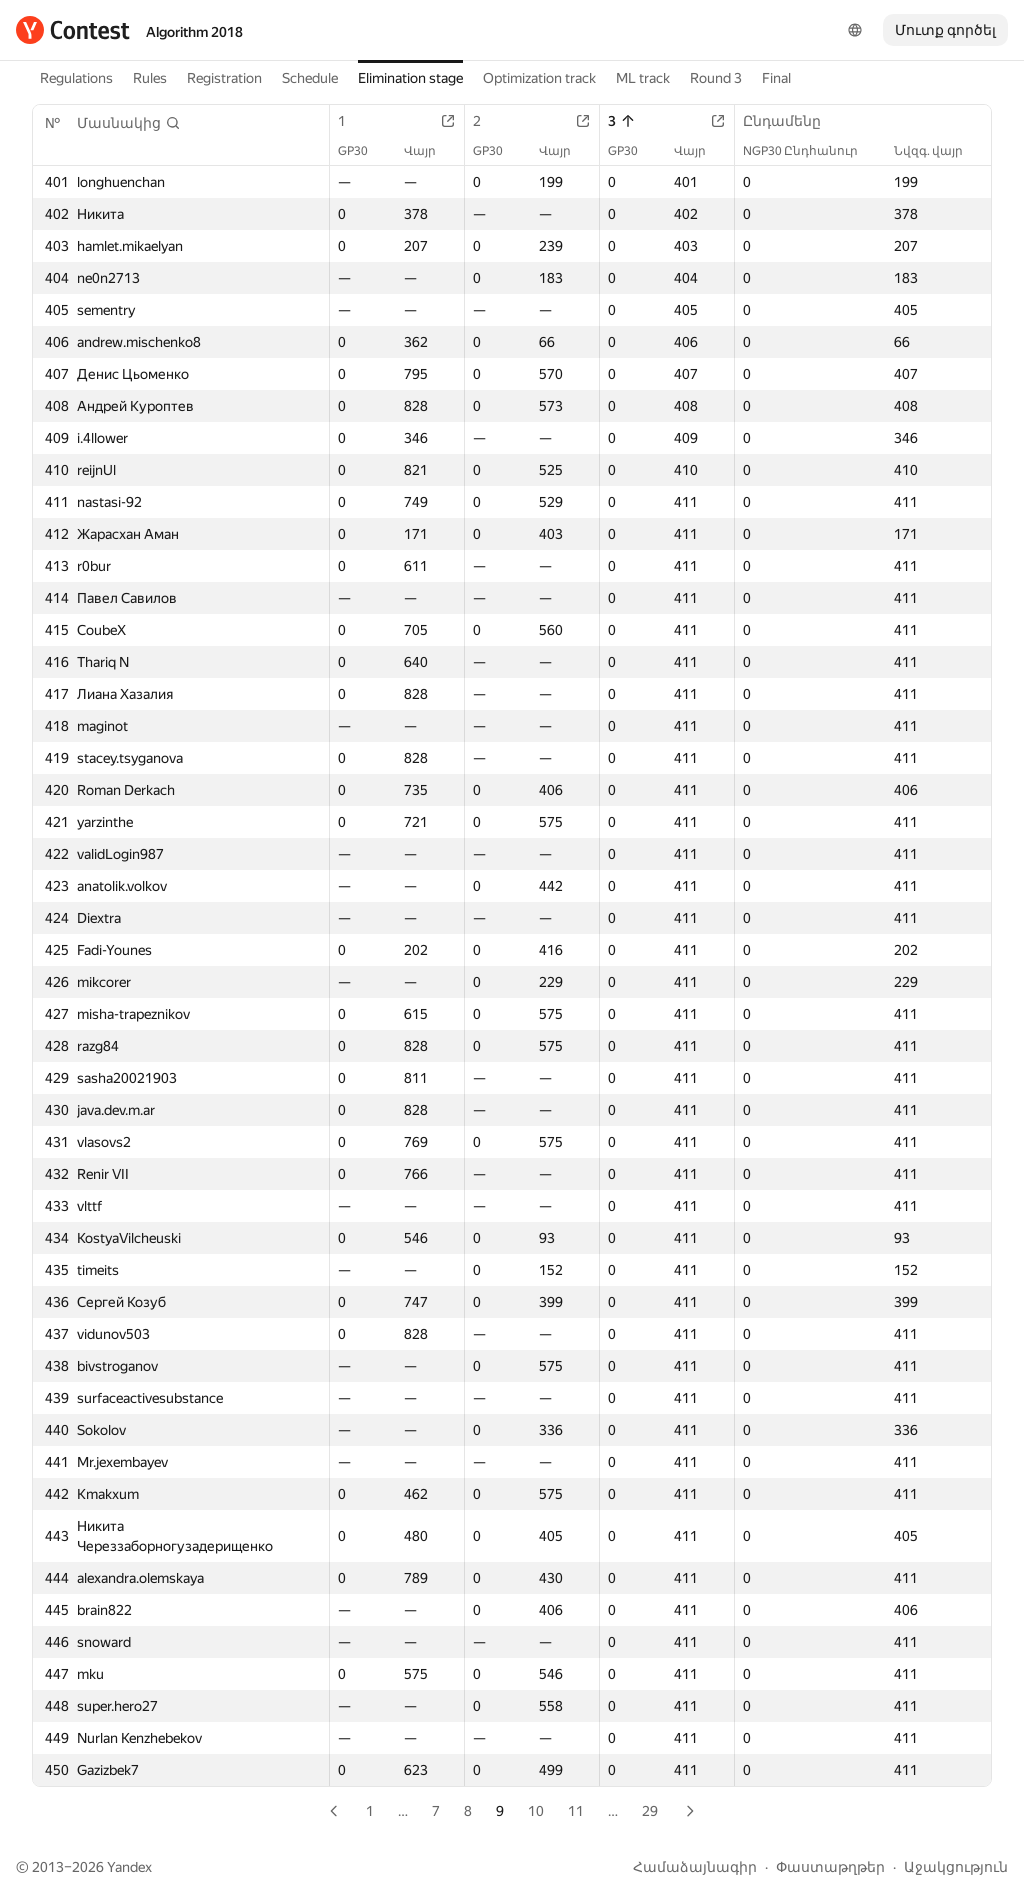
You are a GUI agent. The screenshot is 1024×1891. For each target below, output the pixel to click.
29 (650, 1811)
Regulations (76, 78)
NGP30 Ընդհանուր (810, 151)
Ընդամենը (792, 121)
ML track (643, 78)
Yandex (129, 1867)
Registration (224, 78)
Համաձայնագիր (695, 1867)
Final (776, 78)
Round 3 (716, 78)
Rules (150, 78)
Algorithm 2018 (194, 32)
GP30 (363, 151)
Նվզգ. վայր (938, 151)
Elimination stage (410, 78)
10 (536, 1811)
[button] (129, 123)
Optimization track (539, 78)
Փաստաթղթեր (830, 1867)
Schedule (310, 78)
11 (576, 1811)
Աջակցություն (956, 1867)
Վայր (430, 151)
